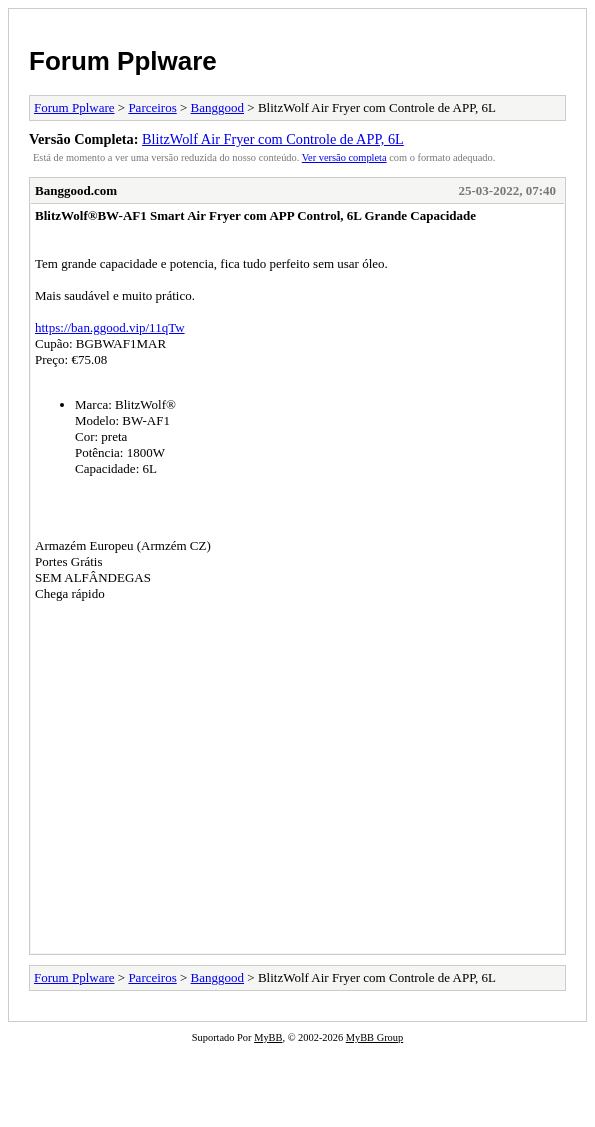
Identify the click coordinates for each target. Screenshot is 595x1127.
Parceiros (152, 107)
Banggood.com (76, 190)
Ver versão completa (344, 157)
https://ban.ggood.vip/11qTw (110, 327)
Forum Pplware (123, 61)
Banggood (217, 107)
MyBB (268, 1037)
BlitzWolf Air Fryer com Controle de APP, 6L (273, 139)
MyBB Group (374, 1037)
